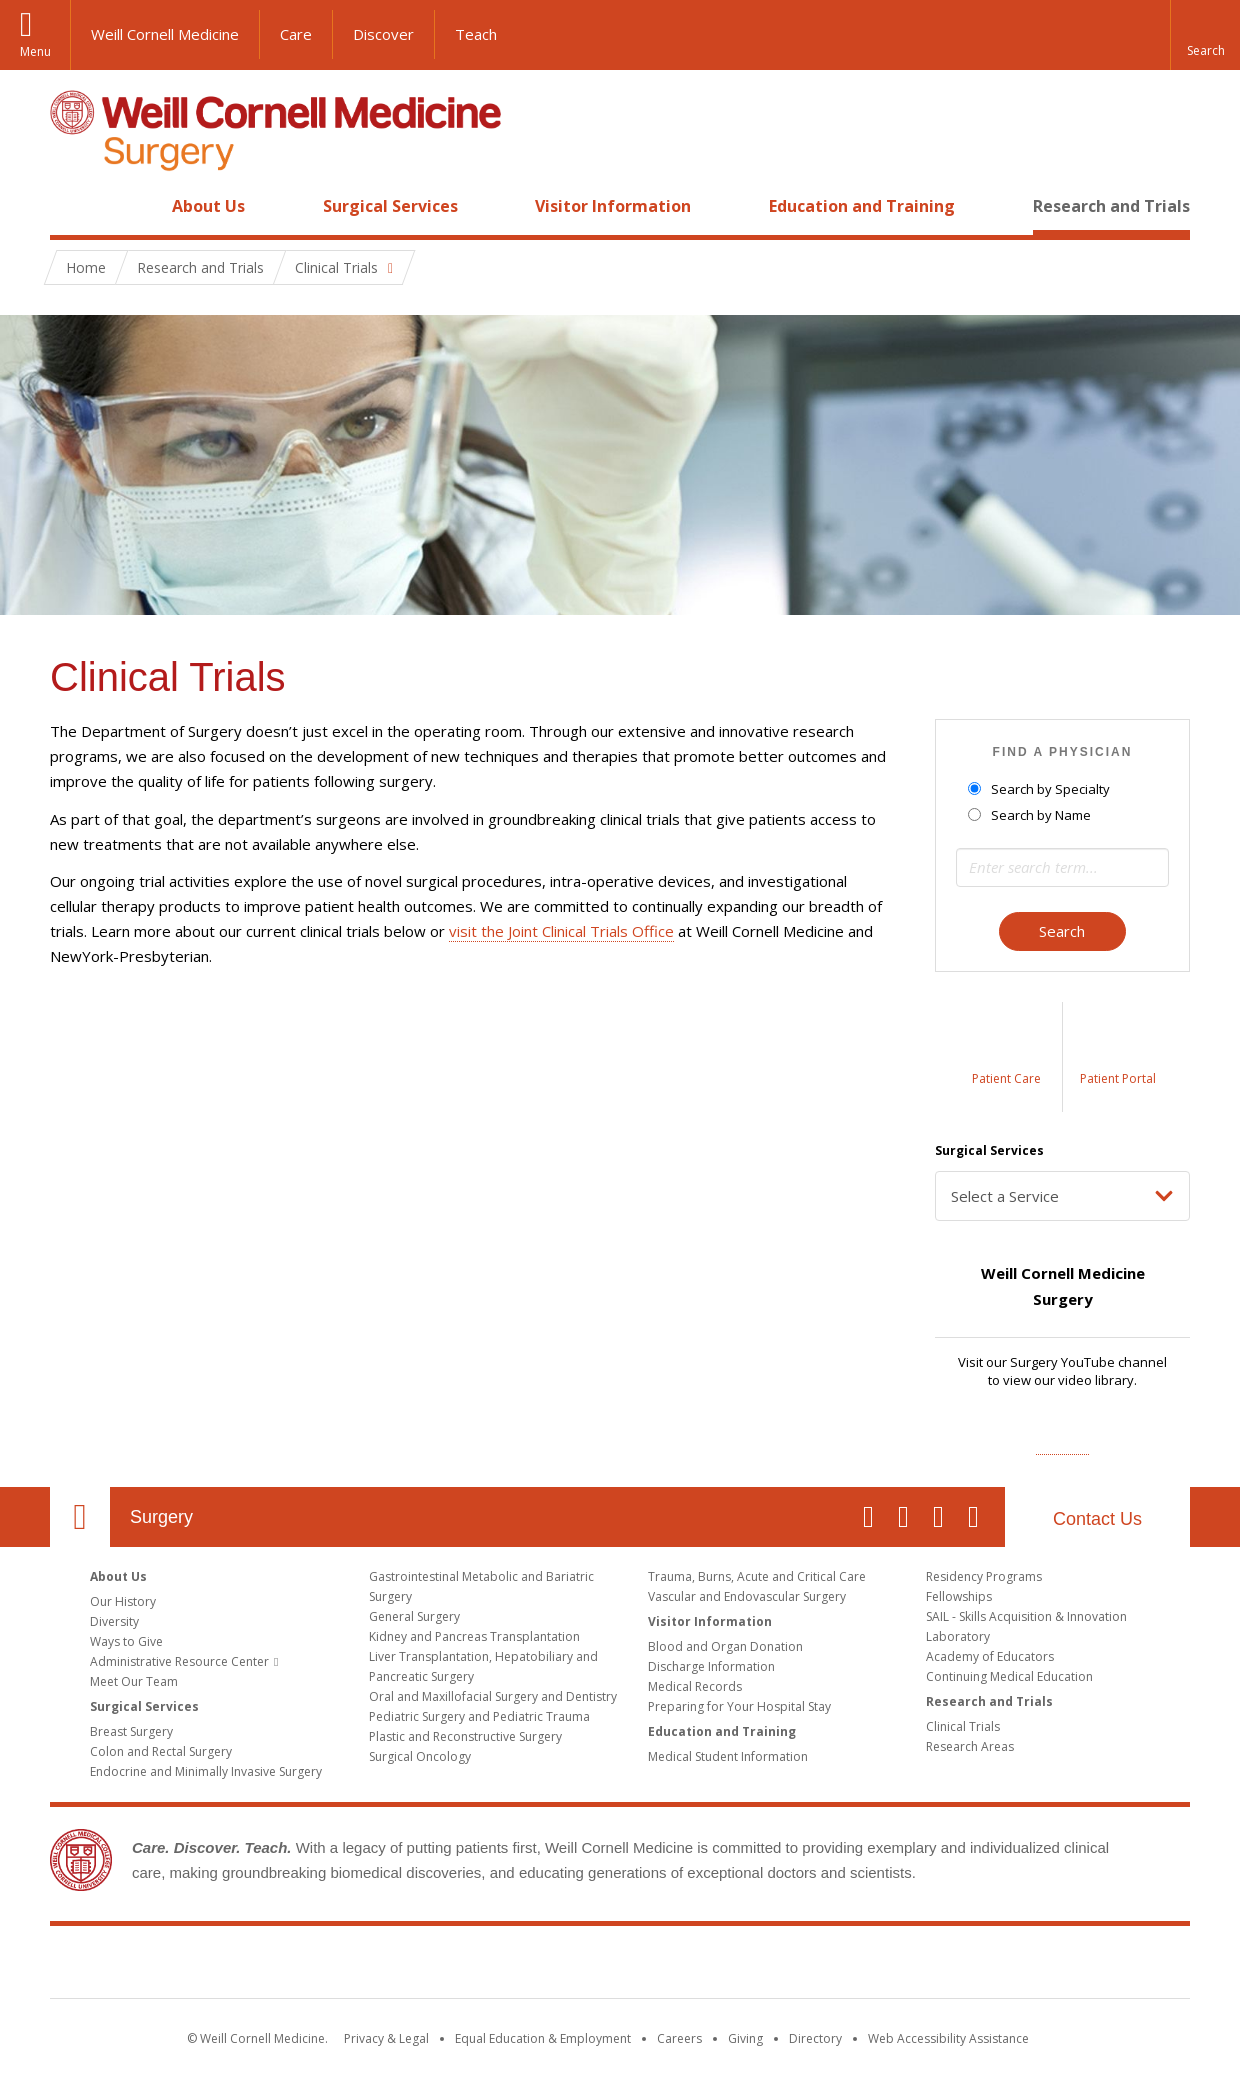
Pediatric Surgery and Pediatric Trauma (479, 1716)
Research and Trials (1111, 206)
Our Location (80, 1517)
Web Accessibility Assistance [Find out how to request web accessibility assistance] (948, 2038)
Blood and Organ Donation (725, 1646)
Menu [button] (35, 51)
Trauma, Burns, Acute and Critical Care (757, 1576)
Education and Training (862, 206)
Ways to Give (126, 1641)
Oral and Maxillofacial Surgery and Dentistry (493, 1696)
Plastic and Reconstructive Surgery (465, 1736)
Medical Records (695, 1686)
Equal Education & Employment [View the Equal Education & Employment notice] (543, 2038)
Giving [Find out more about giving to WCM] (745, 2038)
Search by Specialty (1040, 789)
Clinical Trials (963, 1726)
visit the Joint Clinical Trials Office (561, 931)
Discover (383, 34)
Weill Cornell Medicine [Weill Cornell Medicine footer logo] (474, 1966)
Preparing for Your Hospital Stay (739, 1706)
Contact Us (1097, 1519)
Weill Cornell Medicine (165, 34)
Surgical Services (390, 206)
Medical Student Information (728, 1756)
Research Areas (970, 1746)
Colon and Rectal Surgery (161, 1751)
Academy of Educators (990, 1656)
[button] (1205, 35)
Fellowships (959, 1596)
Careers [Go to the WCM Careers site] (679, 2038)
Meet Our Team (134, 1681)
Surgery (161, 1517)
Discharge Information (711, 1666)
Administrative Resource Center (179, 1661)
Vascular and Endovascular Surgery (747, 1596)
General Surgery (414, 1616)
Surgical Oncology (420, 1756)
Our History (123, 1601)
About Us (208, 206)
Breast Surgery (131, 1731)
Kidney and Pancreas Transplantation (474, 1636)
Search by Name (1031, 815)
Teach (476, 34)
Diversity (114, 1621)
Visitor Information (613, 206)
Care (296, 34)
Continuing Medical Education (1009, 1676)
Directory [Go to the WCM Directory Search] (815, 2038)
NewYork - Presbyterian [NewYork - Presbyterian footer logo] (787, 1966)
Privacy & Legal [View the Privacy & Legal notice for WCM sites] (386, 2038)
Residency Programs (984, 1576)
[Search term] (1062, 867)
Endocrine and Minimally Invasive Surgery (206, 1771)
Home (72, 206)
